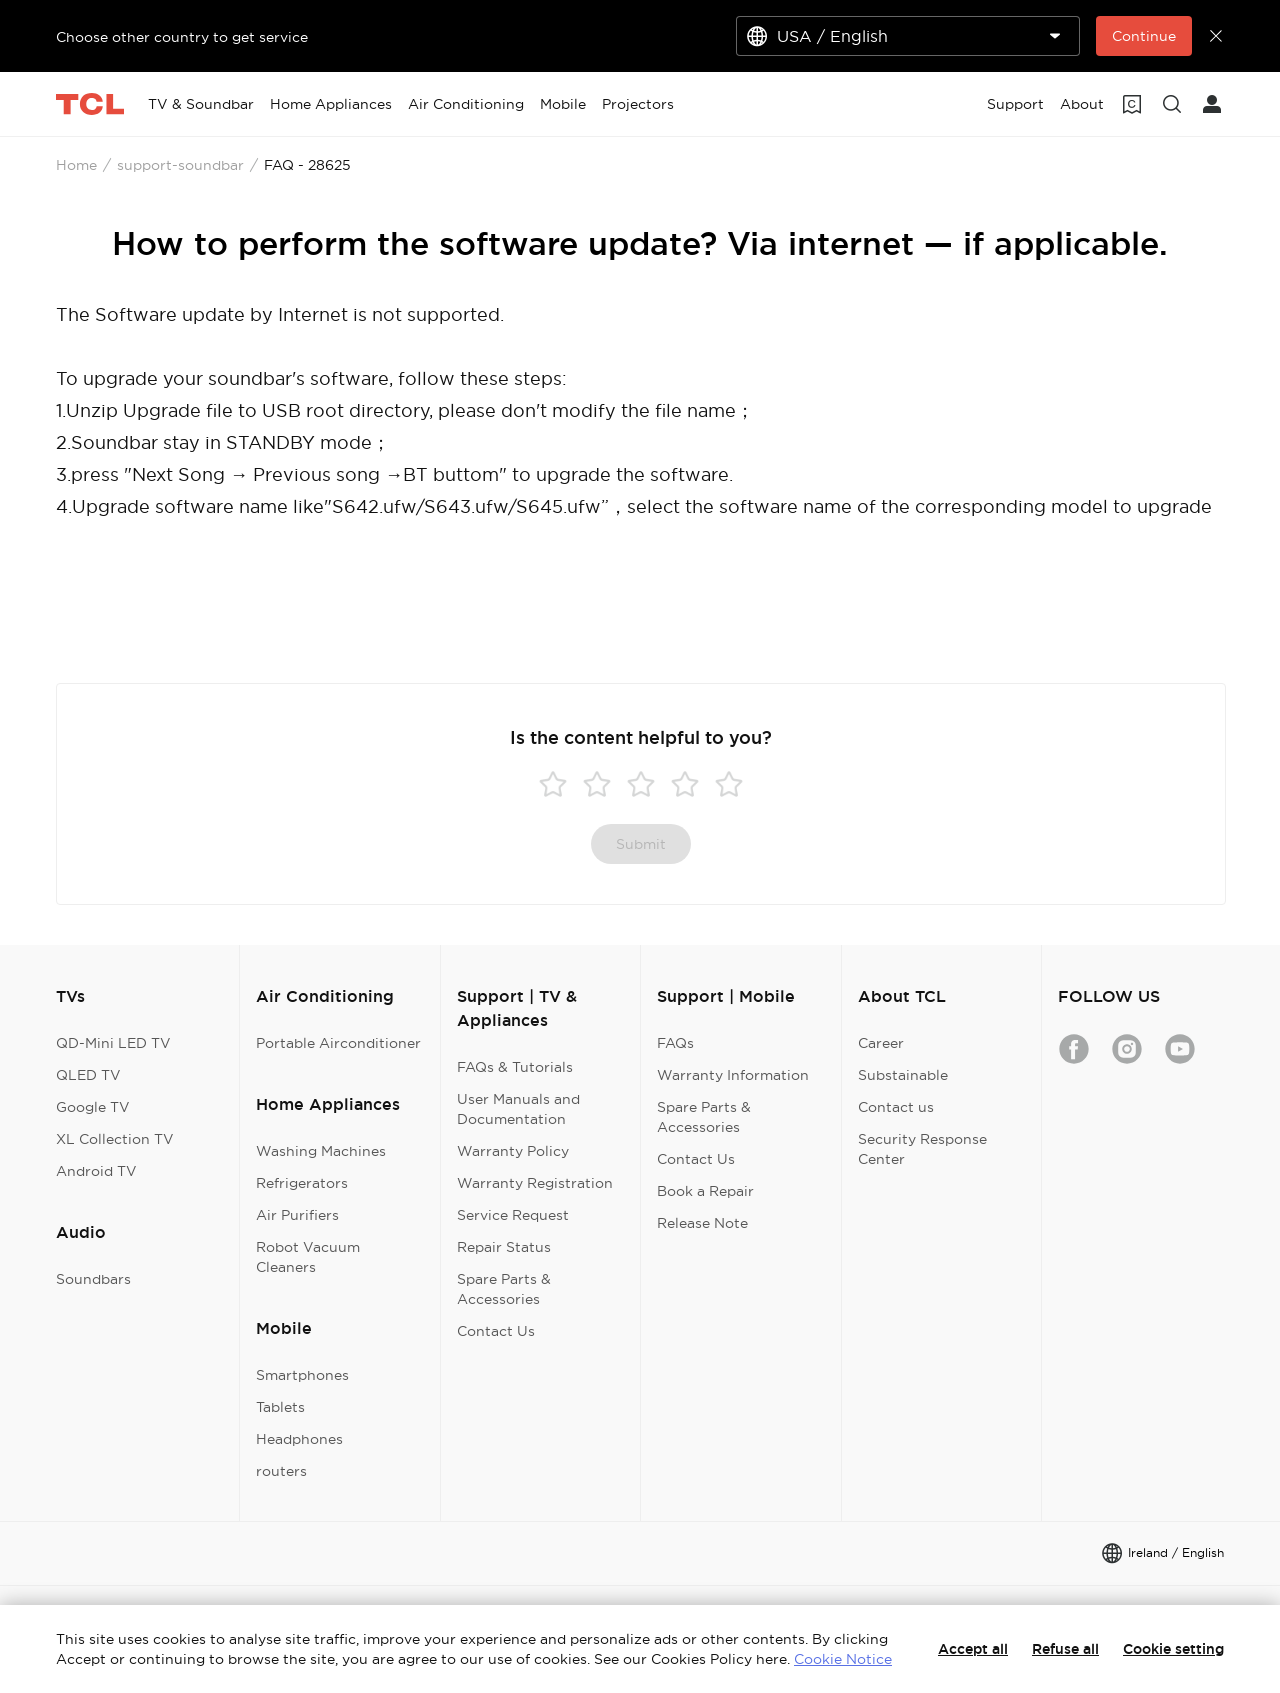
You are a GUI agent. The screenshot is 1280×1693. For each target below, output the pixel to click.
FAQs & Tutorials (515, 1067)
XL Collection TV (115, 1139)
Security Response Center (922, 1149)
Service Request (513, 1215)
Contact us (896, 1107)
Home (76, 165)
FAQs (675, 1043)
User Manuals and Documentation (518, 1109)
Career (881, 1043)
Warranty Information (733, 1075)
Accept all (973, 1649)
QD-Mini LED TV (113, 1043)
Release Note (702, 1223)
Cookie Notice (843, 1659)
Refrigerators (302, 1183)
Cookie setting (1173, 1649)
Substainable (903, 1075)
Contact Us (496, 1331)
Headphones (299, 1439)
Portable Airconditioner (338, 1043)
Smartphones (302, 1375)
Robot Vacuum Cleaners (308, 1257)
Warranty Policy (513, 1151)
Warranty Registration (535, 1183)
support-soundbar (180, 165)
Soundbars (93, 1279)
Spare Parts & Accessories (504, 1289)
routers (281, 1471)
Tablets (280, 1407)
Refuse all (1065, 1649)
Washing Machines (321, 1151)
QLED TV (88, 1075)
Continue (1144, 36)
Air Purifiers (297, 1215)
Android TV (96, 1171)
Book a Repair (705, 1191)
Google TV (93, 1107)
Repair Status (504, 1247)
